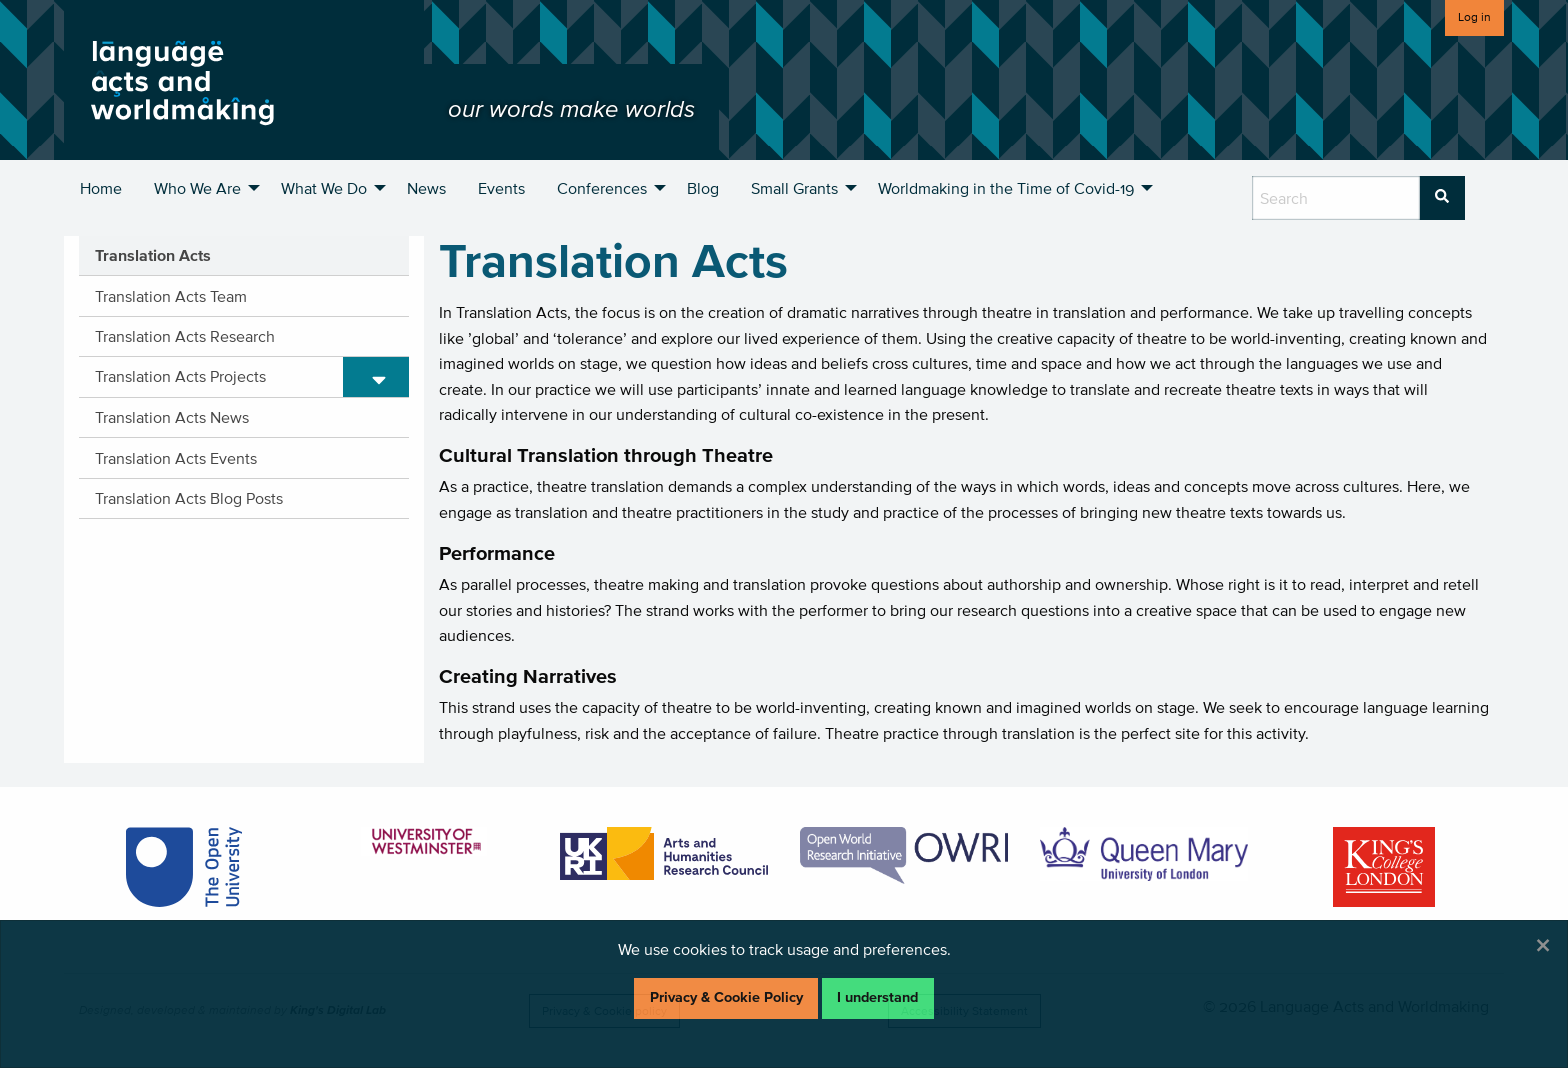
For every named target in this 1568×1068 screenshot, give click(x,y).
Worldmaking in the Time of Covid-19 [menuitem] (1006, 188)
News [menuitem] (426, 188)
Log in (1474, 16)
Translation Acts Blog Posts (189, 498)
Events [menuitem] (501, 188)
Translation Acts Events (176, 458)
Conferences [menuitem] (602, 188)
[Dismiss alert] (1543, 945)
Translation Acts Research (185, 336)
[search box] (1336, 198)
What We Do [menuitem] (324, 188)
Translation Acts (153, 255)
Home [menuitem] (101, 188)
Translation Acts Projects (180, 376)
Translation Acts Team (171, 296)
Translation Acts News (172, 417)
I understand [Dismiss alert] (877, 997)
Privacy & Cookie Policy (726, 997)
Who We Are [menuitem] (197, 188)
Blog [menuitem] (703, 188)
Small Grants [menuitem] (794, 188)
